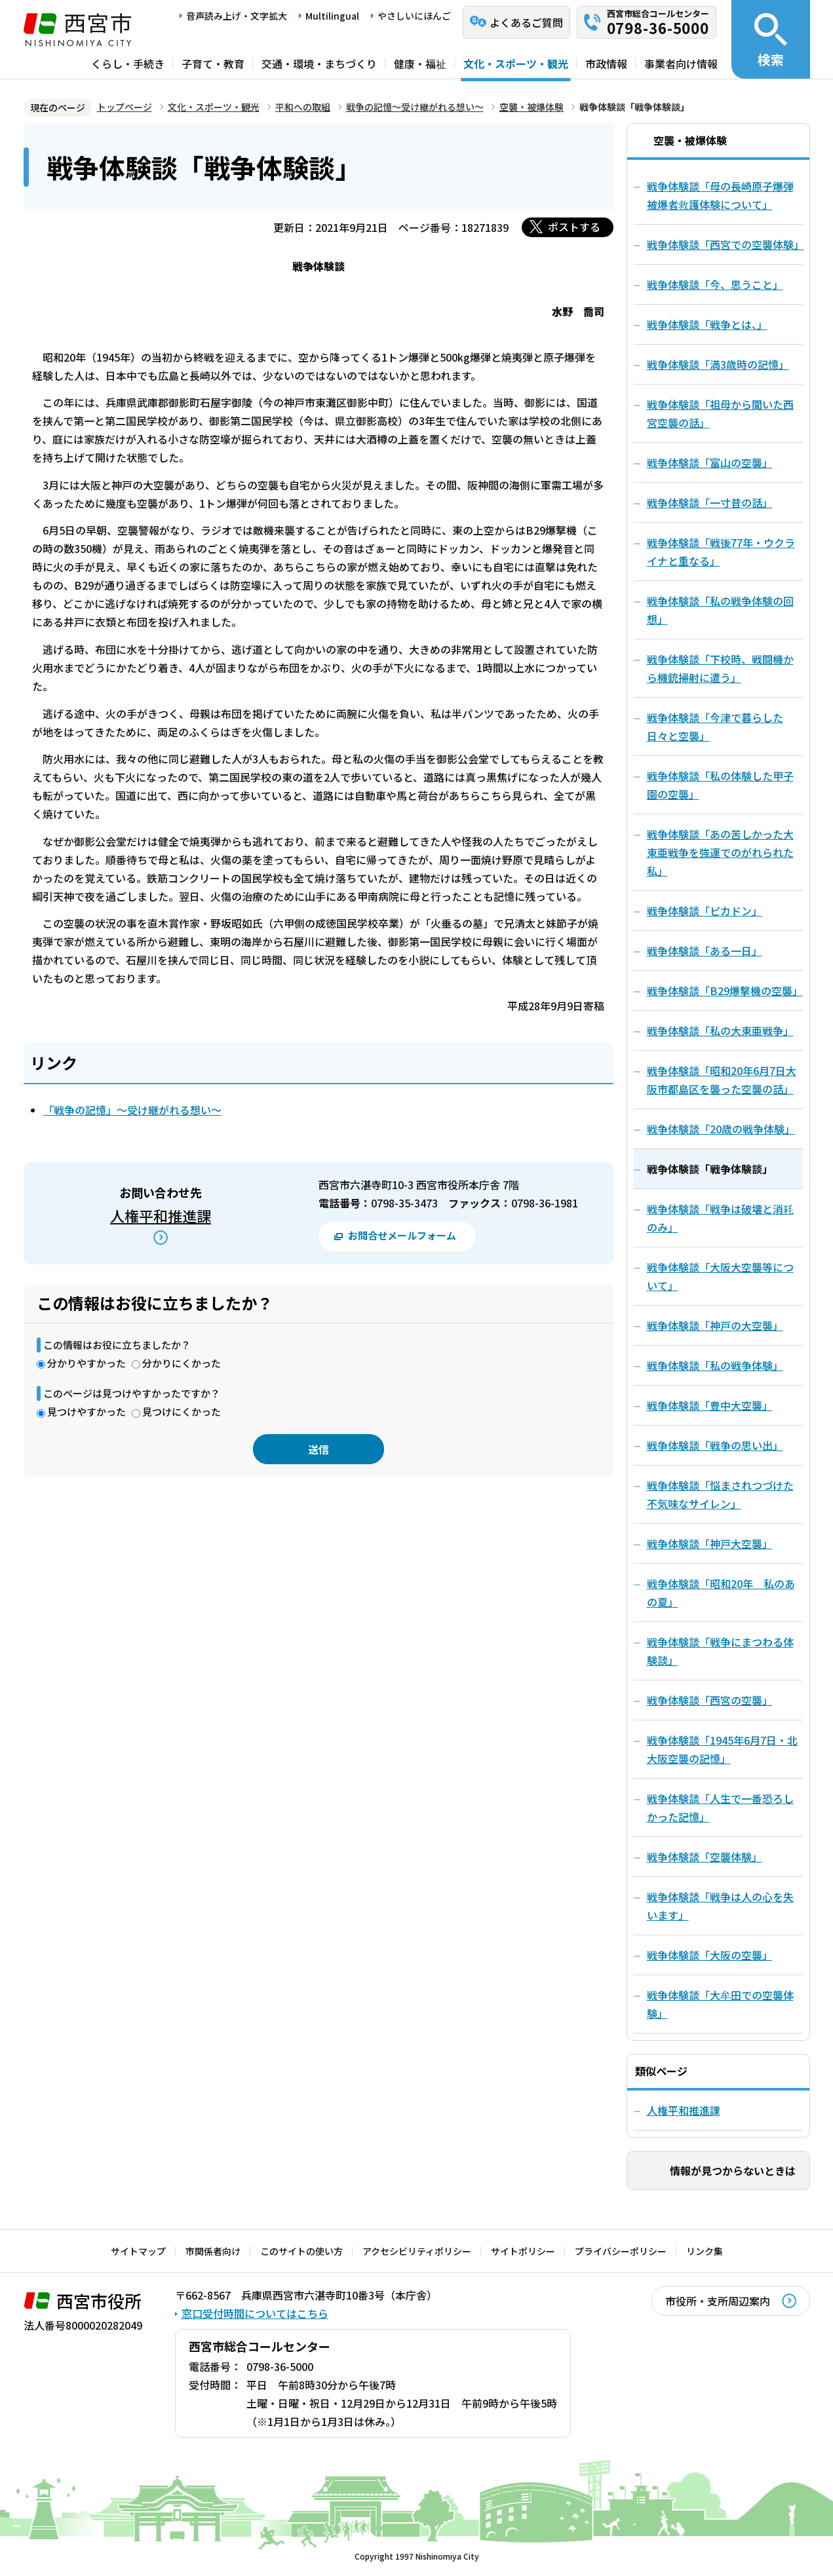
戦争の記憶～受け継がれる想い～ (415, 106)
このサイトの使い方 (301, 2251)
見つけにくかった (181, 1411)
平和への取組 (302, 106)
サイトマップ (138, 2251)
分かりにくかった (181, 1363)
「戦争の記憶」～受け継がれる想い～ (132, 1110)
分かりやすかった (86, 1363)
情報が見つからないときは (733, 2170)
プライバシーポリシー (621, 2251)
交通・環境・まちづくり (319, 63)
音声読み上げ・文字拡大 (236, 15)
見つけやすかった (86, 1411)
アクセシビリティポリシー (416, 2251)
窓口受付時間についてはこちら (255, 2313)
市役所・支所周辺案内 (717, 2301)
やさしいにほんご (414, 15)
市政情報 (606, 63)
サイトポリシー (523, 2251)
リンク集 (704, 2251)
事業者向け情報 (681, 63)
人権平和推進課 (160, 1215)
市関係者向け (213, 2251)
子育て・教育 (213, 63)
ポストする (574, 227)
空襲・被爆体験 (531, 106)
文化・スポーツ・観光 (515, 63)
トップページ (124, 106)
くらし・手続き (128, 63)
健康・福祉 (420, 63)
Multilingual (332, 15)
